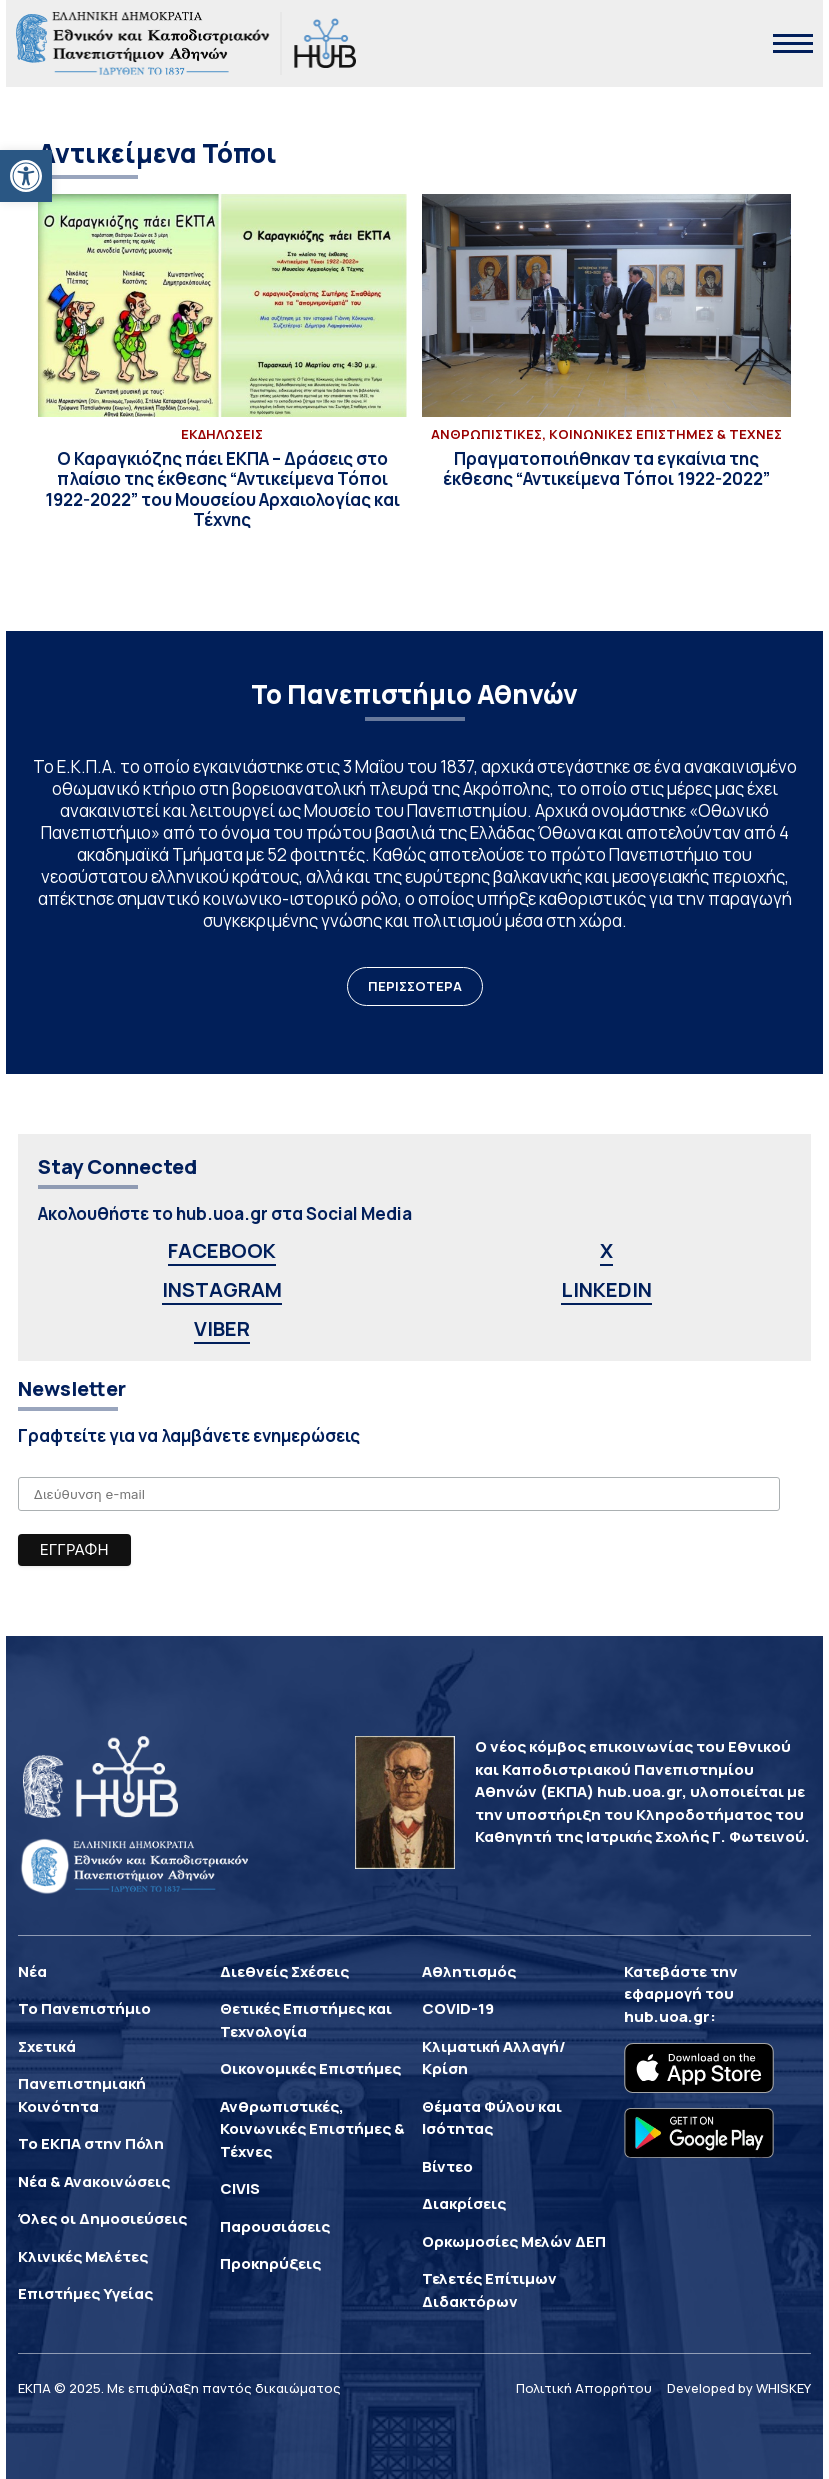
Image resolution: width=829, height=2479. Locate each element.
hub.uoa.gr (667, 2016)
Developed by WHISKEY (739, 2388)
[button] (26, 176)
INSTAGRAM (222, 1289)
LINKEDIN (606, 1289)
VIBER (222, 1328)
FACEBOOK (222, 1250)
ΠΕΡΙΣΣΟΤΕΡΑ (415, 986)
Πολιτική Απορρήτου (584, 2388)
